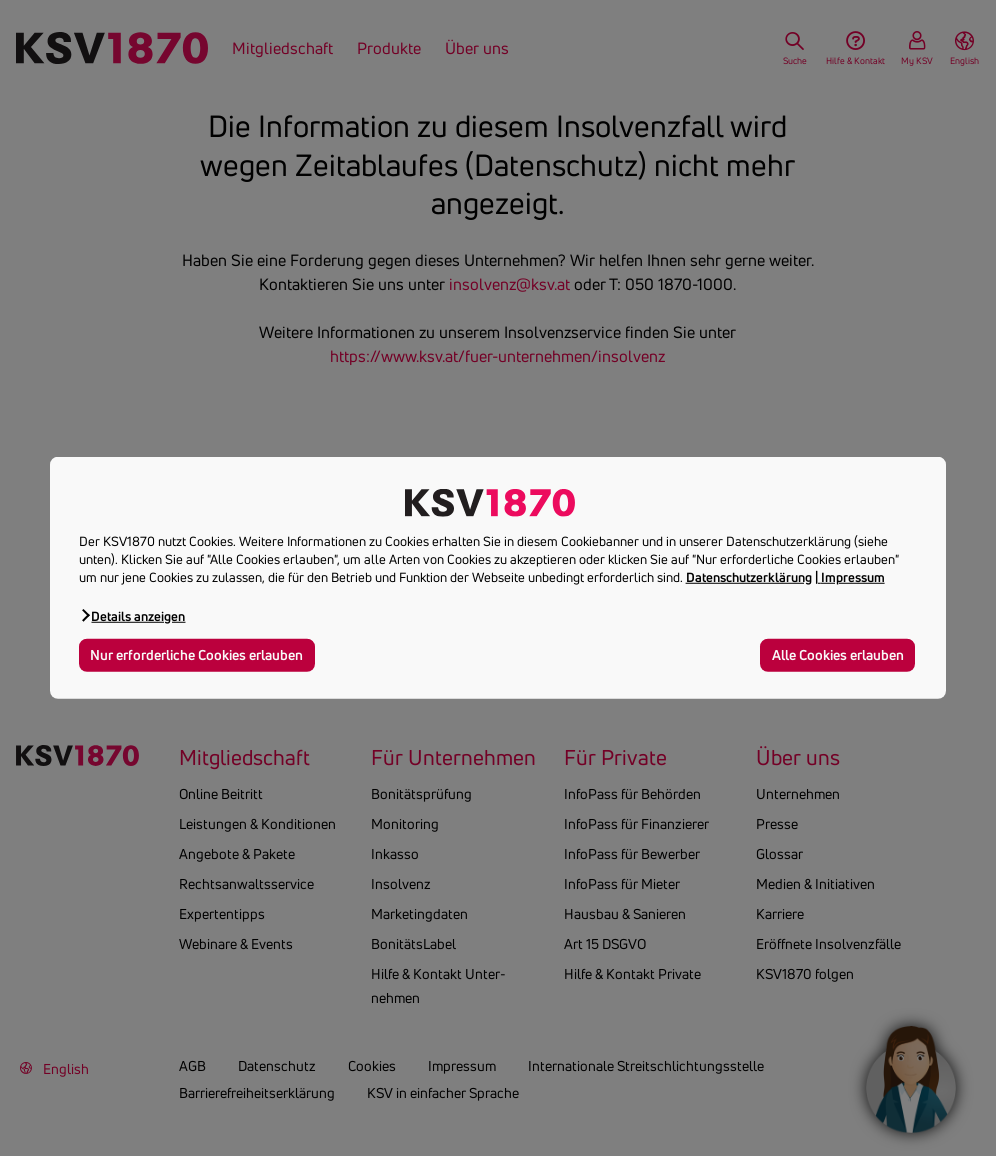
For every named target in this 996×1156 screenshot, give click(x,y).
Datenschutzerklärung (749, 577)
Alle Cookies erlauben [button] (838, 654)
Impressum (853, 577)
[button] (132, 615)
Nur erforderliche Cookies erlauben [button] (196, 654)
